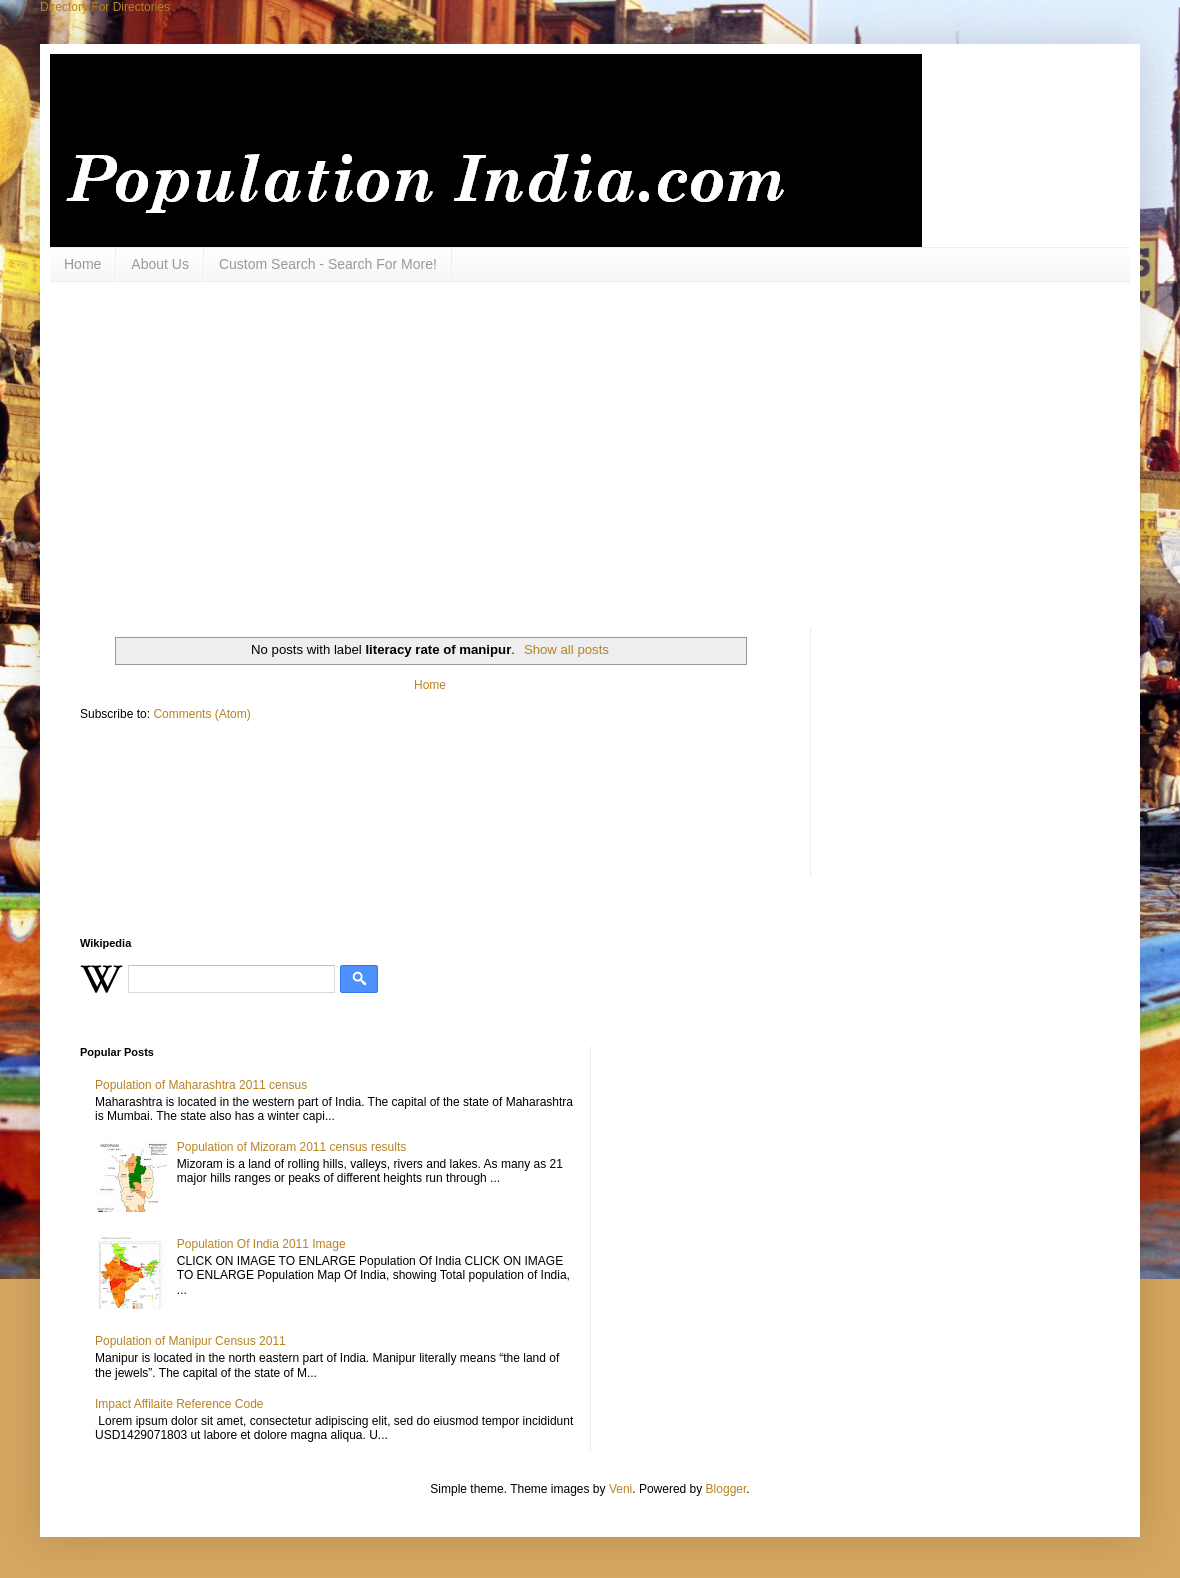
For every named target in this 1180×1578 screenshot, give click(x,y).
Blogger (726, 1489)
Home (82, 264)
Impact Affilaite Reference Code (179, 1404)
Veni (620, 1489)
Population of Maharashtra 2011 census (201, 1085)
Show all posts (566, 649)
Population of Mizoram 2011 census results (291, 1147)
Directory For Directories (105, 7)
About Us (160, 264)
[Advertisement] (326, 452)
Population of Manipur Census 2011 (190, 1341)
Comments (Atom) (201, 714)
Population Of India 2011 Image (261, 1244)
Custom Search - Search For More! (328, 264)
